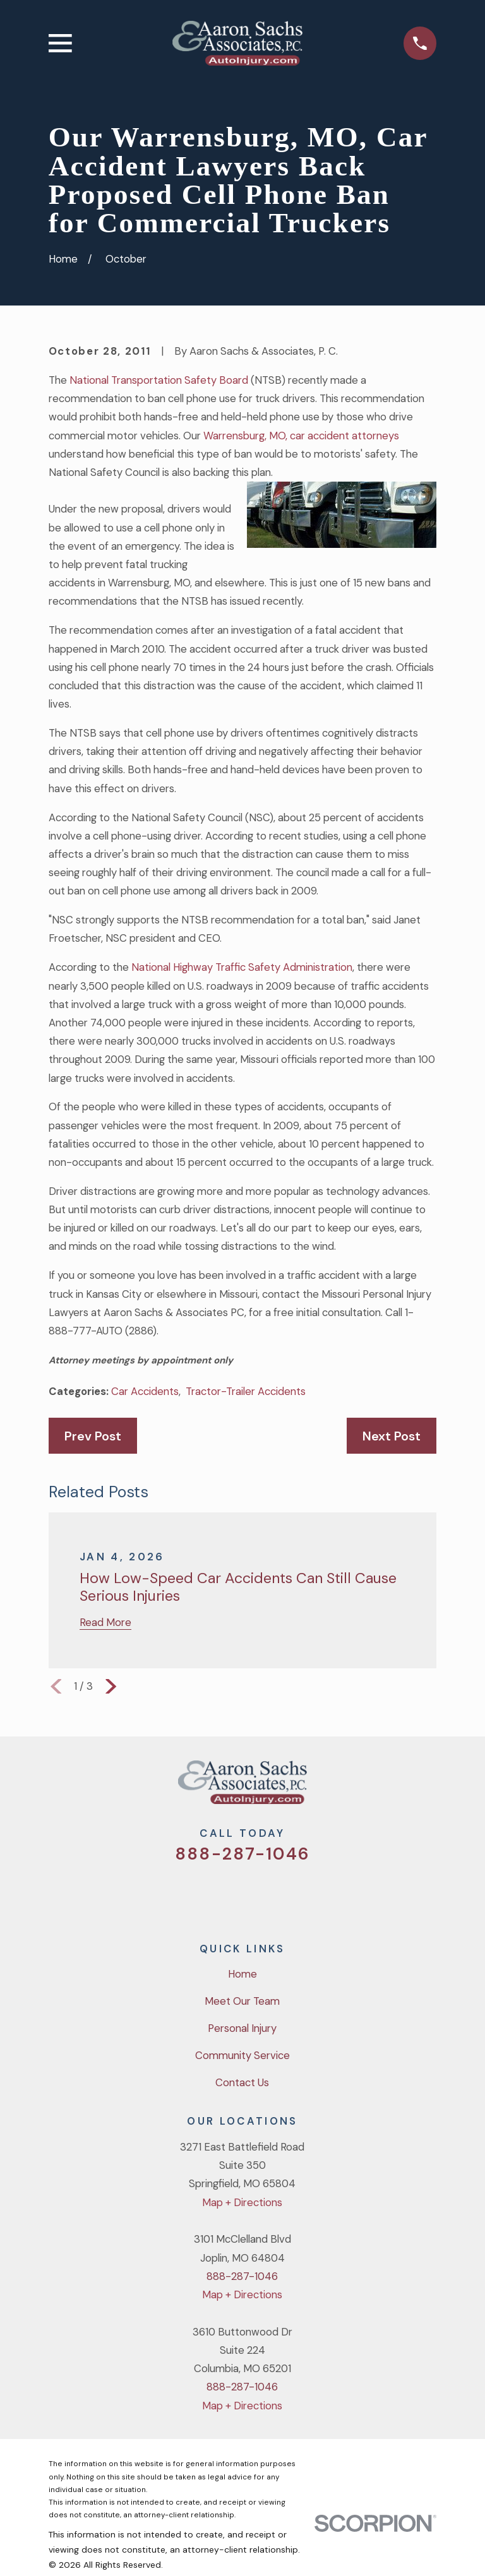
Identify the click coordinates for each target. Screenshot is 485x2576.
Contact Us (242, 2082)
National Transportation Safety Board (158, 380)
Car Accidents (145, 1391)
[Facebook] (226, 1894)
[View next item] (111, 1686)
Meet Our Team (242, 2001)
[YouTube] (259, 1894)
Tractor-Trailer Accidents (246, 1391)
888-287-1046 (242, 1854)
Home (242, 1974)
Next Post (391, 1436)
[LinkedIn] (292, 1894)
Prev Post (92, 1436)
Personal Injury (242, 2028)
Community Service (242, 2055)
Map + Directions (242, 2202)
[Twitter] (192, 1894)
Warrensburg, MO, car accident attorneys (301, 435)
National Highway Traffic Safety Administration (241, 967)
